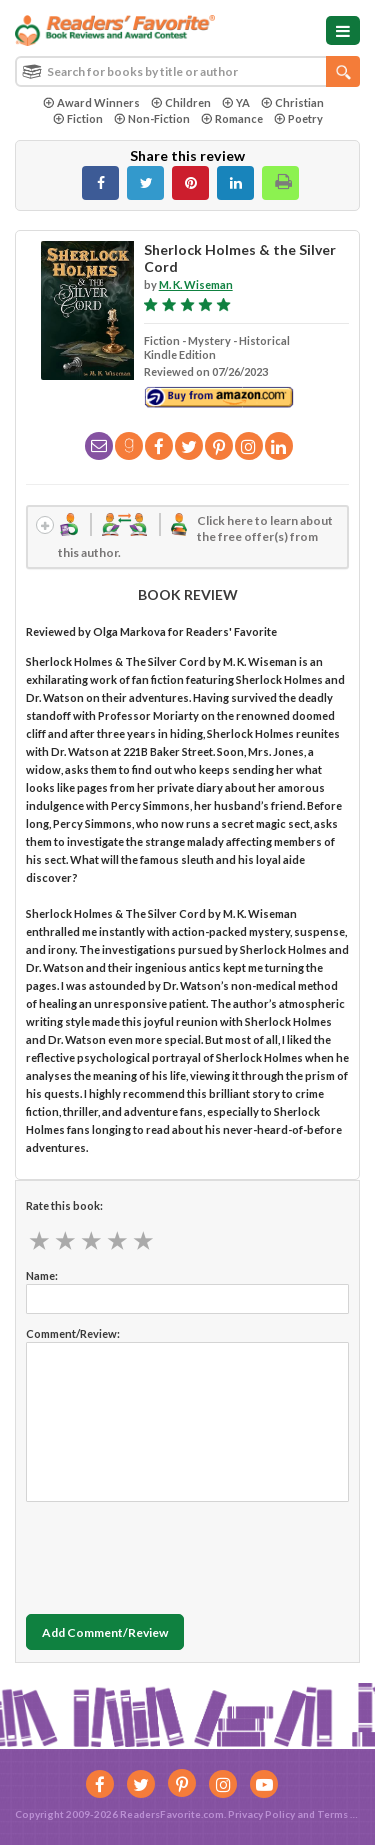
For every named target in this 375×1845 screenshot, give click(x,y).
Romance (232, 118)
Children (181, 102)
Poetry (298, 118)
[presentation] (178, 1553)
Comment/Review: (73, 1333)
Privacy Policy (261, 1814)
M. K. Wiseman (196, 284)
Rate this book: (64, 1205)
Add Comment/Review (105, 1632)
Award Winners (91, 102)
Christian (292, 102)
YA (236, 102)
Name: (42, 1275)
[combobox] (187, 71)
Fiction (78, 118)
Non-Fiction (152, 118)
